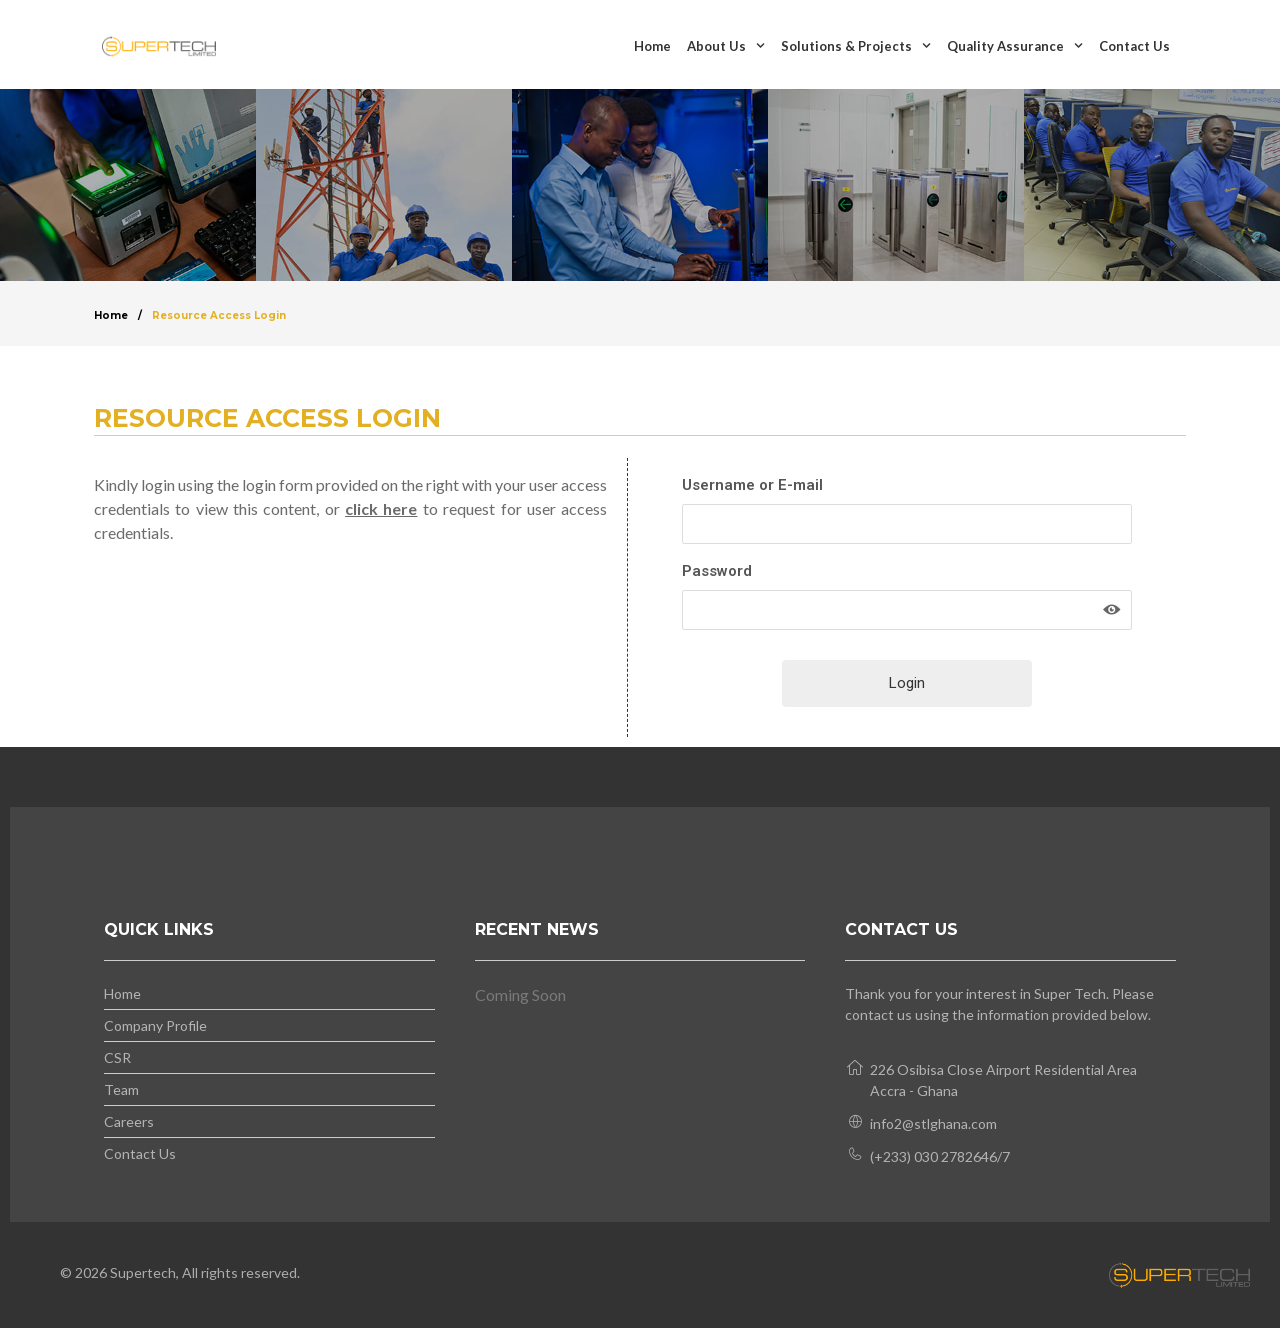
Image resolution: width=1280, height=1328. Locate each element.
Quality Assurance (1015, 45)
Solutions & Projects (856, 45)
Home (652, 46)
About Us (726, 45)
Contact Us (1134, 46)
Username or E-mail (752, 485)
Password (717, 571)
